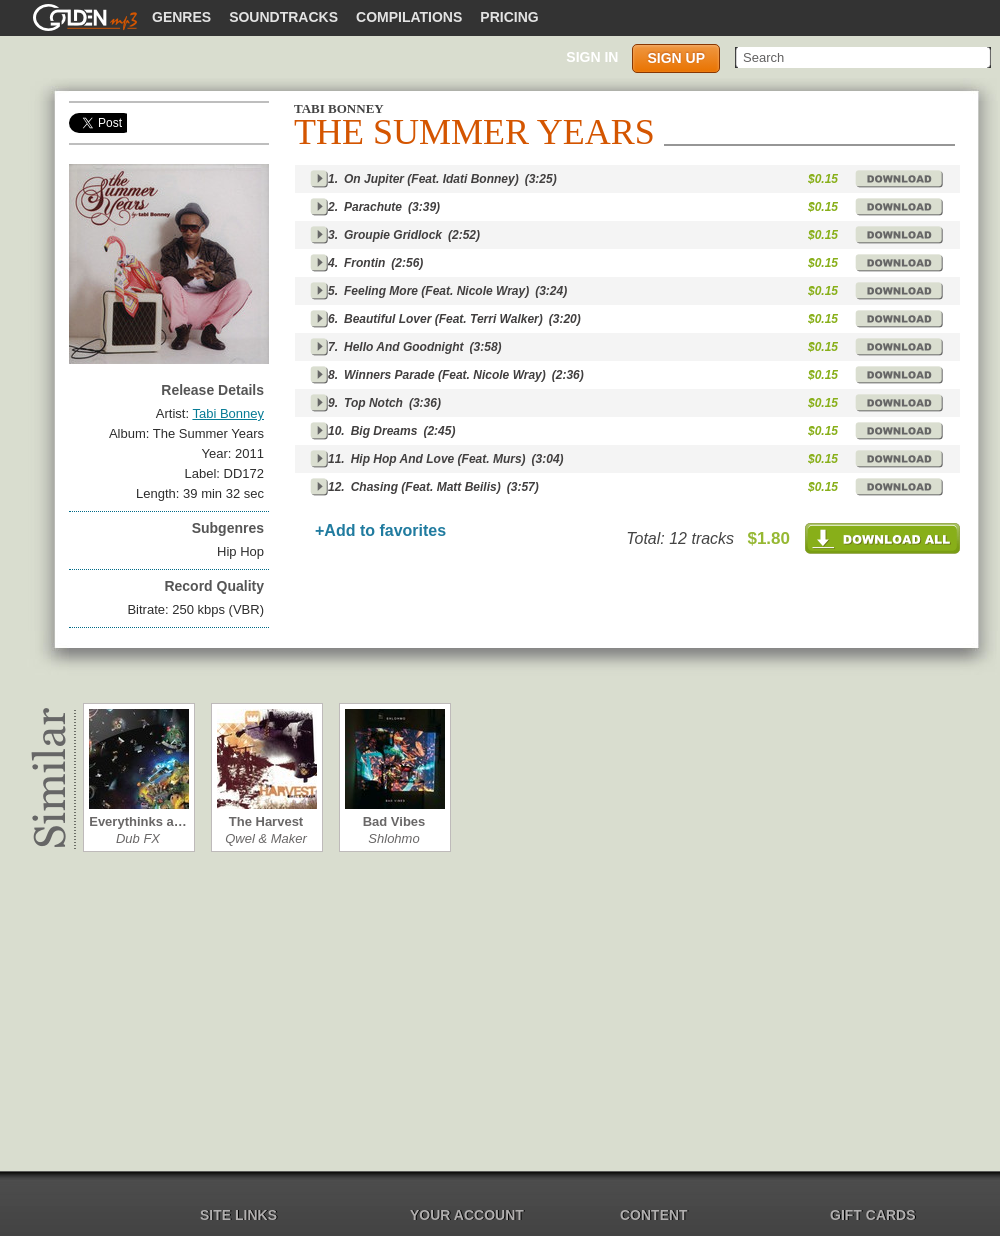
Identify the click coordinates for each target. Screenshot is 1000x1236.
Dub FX (138, 838)
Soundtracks (283, 17)
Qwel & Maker (266, 838)
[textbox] (864, 57)
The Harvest (266, 821)
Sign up (676, 58)
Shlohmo (393, 838)
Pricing (509, 17)
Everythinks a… (138, 821)
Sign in (592, 57)
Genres (181, 17)
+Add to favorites (380, 530)
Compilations (409, 17)
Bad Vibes (394, 821)
